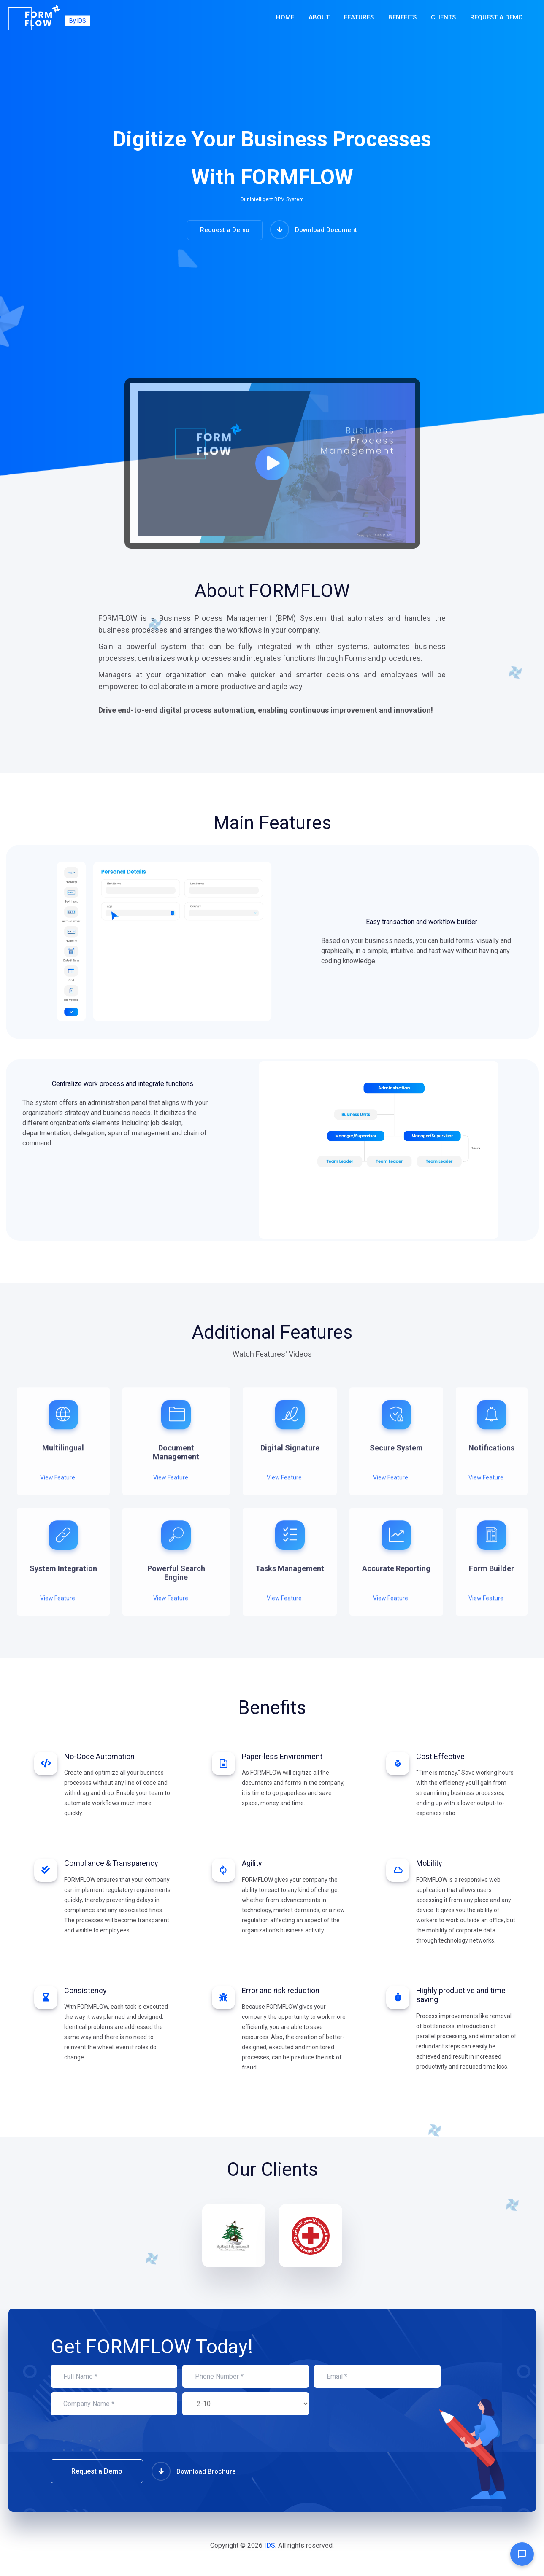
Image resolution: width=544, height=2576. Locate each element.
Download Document (313, 229)
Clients (443, 17)
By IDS (77, 20)
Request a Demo (496, 17)
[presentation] (115, 2438)
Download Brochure (194, 2471)
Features (359, 17)
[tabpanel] (63, 1433)
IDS (269, 2545)
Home (285, 17)
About (319, 17)
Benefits (402, 17)
